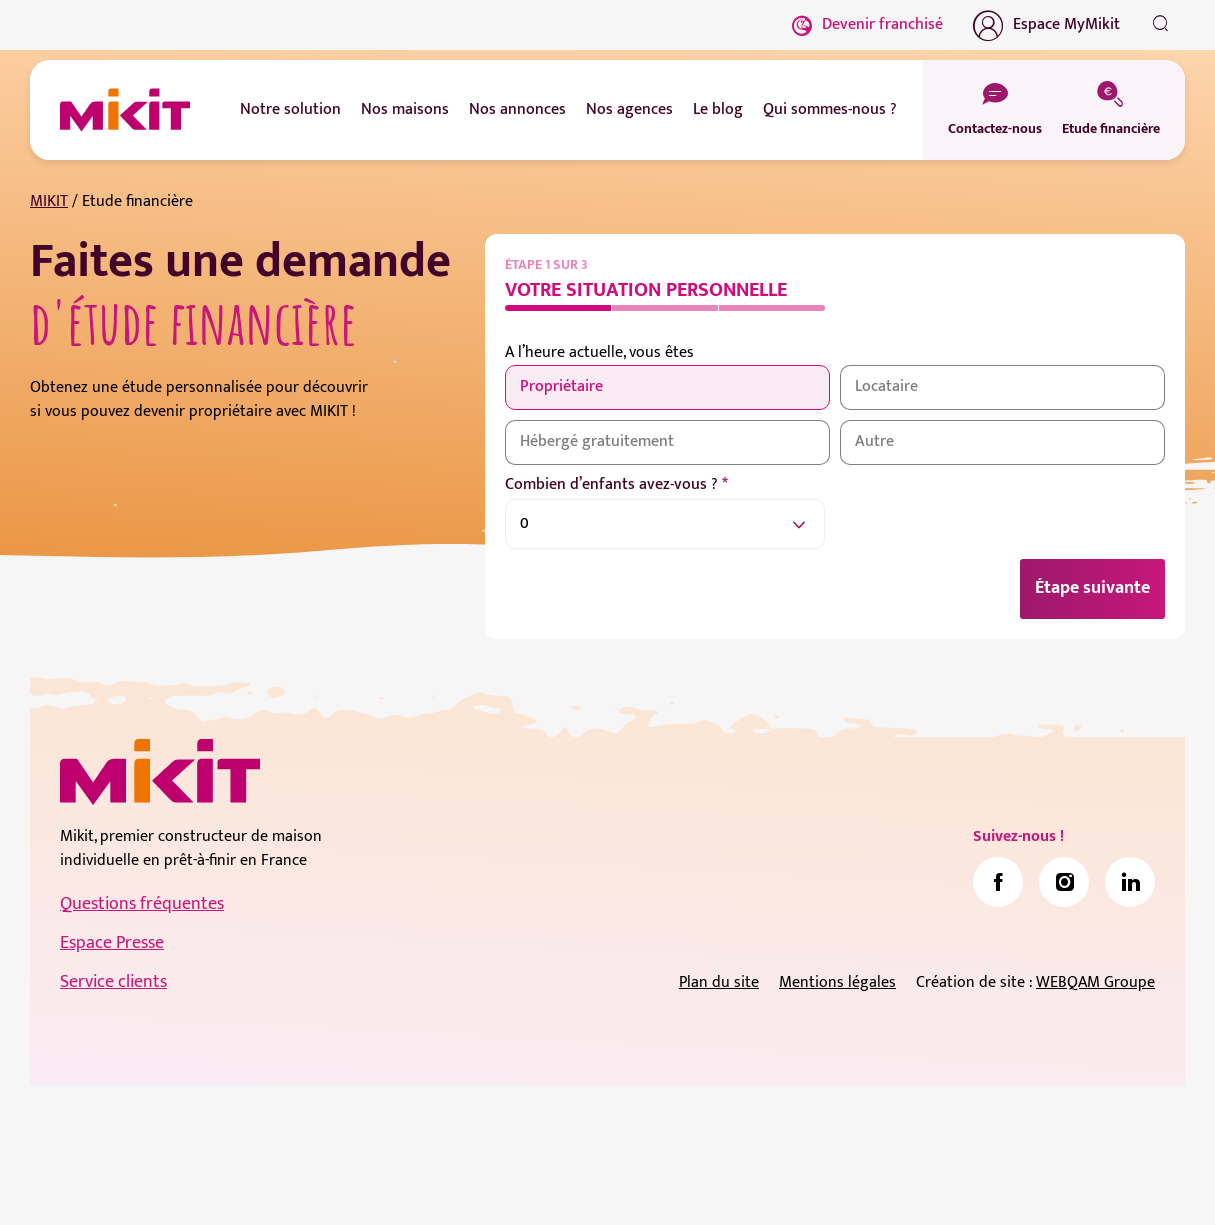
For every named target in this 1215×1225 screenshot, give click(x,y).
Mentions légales (837, 982)
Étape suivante (1092, 588)
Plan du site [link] (719, 982)
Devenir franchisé (867, 24)
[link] (998, 882)
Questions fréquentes (142, 904)
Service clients (113, 982)
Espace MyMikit (1046, 25)
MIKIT (49, 201)
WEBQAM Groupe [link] (1095, 982)
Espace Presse (112, 943)
